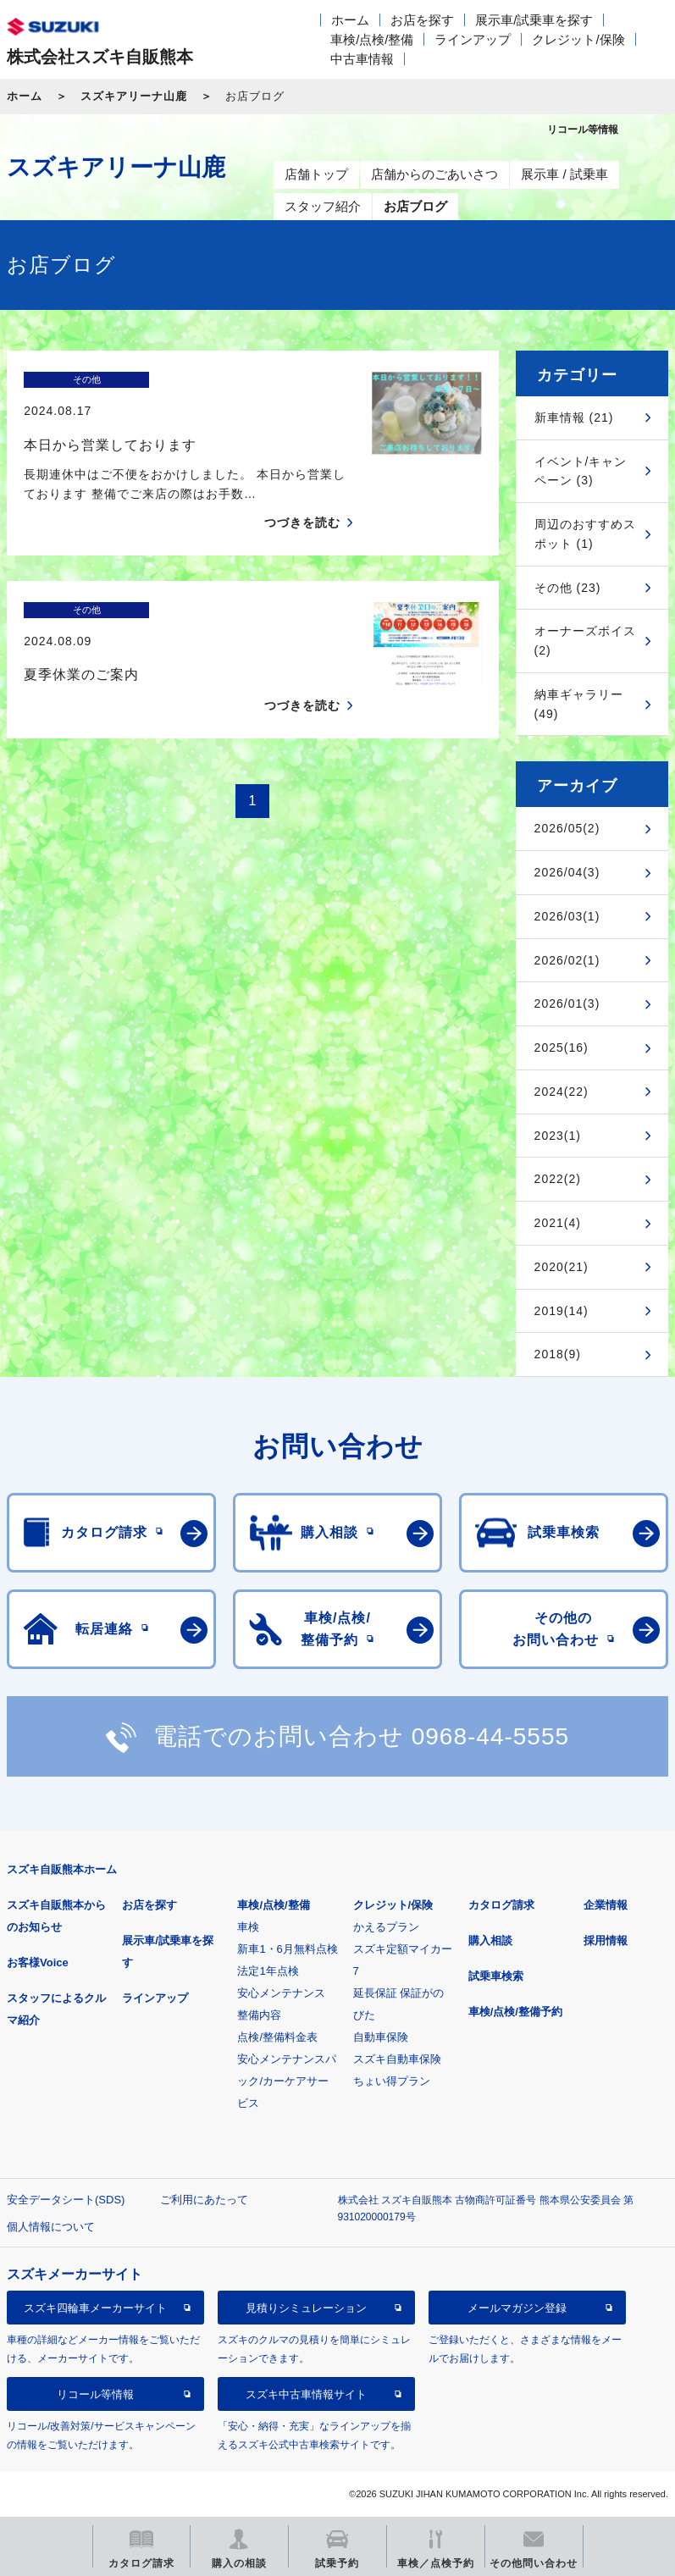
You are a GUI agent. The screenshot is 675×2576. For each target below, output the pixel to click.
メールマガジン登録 (517, 2308)
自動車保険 (380, 2037)
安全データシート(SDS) (65, 2199)
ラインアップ (472, 39)
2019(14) (561, 1311)
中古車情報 (362, 59)
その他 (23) (567, 587)
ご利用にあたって (204, 2199)
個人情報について (51, 2226)
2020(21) (561, 1267)
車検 (248, 1927)
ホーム (350, 20)
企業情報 (606, 1905)
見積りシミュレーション (306, 2308)
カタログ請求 (501, 1905)
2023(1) (557, 1135)
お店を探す (422, 20)
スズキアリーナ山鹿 (133, 96)
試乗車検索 (495, 1976)
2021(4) (557, 1223)
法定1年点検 (267, 1971)
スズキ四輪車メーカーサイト (95, 2308)
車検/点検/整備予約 (515, 2011)
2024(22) (561, 1091)
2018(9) (557, 1354)
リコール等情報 (95, 2394)
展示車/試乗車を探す (534, 20)
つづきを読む (302, 493)
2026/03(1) (567, 916)
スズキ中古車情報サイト (306, 2394)
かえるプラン (386, 1927)
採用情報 (606, 1940)
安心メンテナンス (281, 1993)
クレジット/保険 (578, 39)
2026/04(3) (567, 872)
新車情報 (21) (574, 417)
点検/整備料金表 (277, 2037)
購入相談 (490, 1940)
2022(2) (557, 1179)
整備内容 (259, 2015)
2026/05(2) (567, 828)
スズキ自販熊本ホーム (62, 1869)
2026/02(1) (567, 960)
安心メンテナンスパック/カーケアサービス (286, 2081)
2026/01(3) (567, 1003)
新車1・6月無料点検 (287, 1949)
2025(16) (561, 1047)
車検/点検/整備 (371, 39)
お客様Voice (38, 1962)
